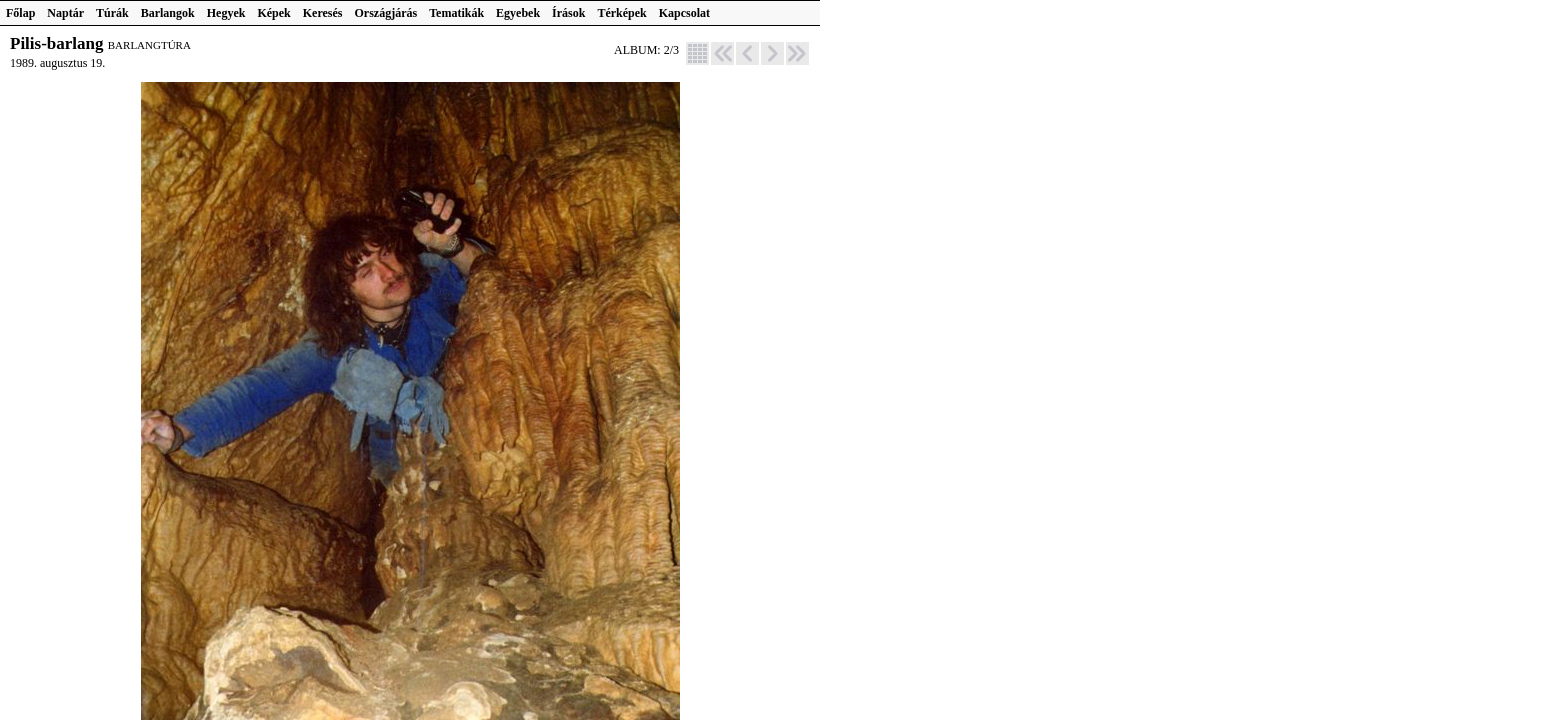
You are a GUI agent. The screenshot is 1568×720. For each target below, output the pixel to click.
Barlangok (168, 13)
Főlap (20, 13)
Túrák (112, 13)
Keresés (323, 13)
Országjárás (386, 13)
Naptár (65, 13)
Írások (568, 13)
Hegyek (226, 13)
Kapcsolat (684, 13)
